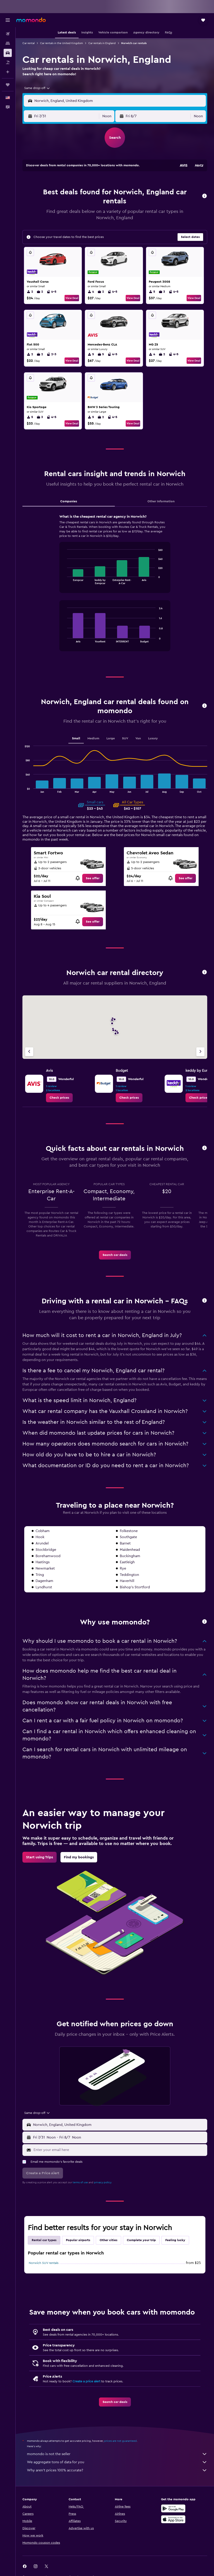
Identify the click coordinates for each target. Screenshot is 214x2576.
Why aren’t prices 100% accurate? (117, 2470)
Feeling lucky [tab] (175, 2240)
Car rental (28, 43)
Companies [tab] (68, 501)
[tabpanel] (114, 587)
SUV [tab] (125, 738)
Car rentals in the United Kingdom (61, 43)
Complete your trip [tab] (141, 2240)
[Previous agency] (29, 1051)
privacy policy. (103, 2182)
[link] (92, 878)
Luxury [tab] (153, 738)
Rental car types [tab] (44, 2240)
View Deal (71, 298)
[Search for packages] (8, 62)
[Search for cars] (8, 52)
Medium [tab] (93, 738)
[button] (8, 20)
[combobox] (37, 88)
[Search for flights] (8, 33)
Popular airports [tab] (78, 2240)
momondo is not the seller (117, 2454)
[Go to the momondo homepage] (31, 20)
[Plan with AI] (8, 71)
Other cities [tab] (108, 2240)
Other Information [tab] (161, 501)
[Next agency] (200, 1051)
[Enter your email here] (119, 2150)
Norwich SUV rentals (43, 2263)
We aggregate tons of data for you (117, 2462)
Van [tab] (138, 738)
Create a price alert (86, 2381)
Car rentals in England (102, 43)
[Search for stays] (8, 43)
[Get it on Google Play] (173, 2508)
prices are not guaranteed (120, 2441)
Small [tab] (76, 738)
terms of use (80, 2182)
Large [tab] (110, 738)
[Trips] (8, 84)
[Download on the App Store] (173, 2519)
